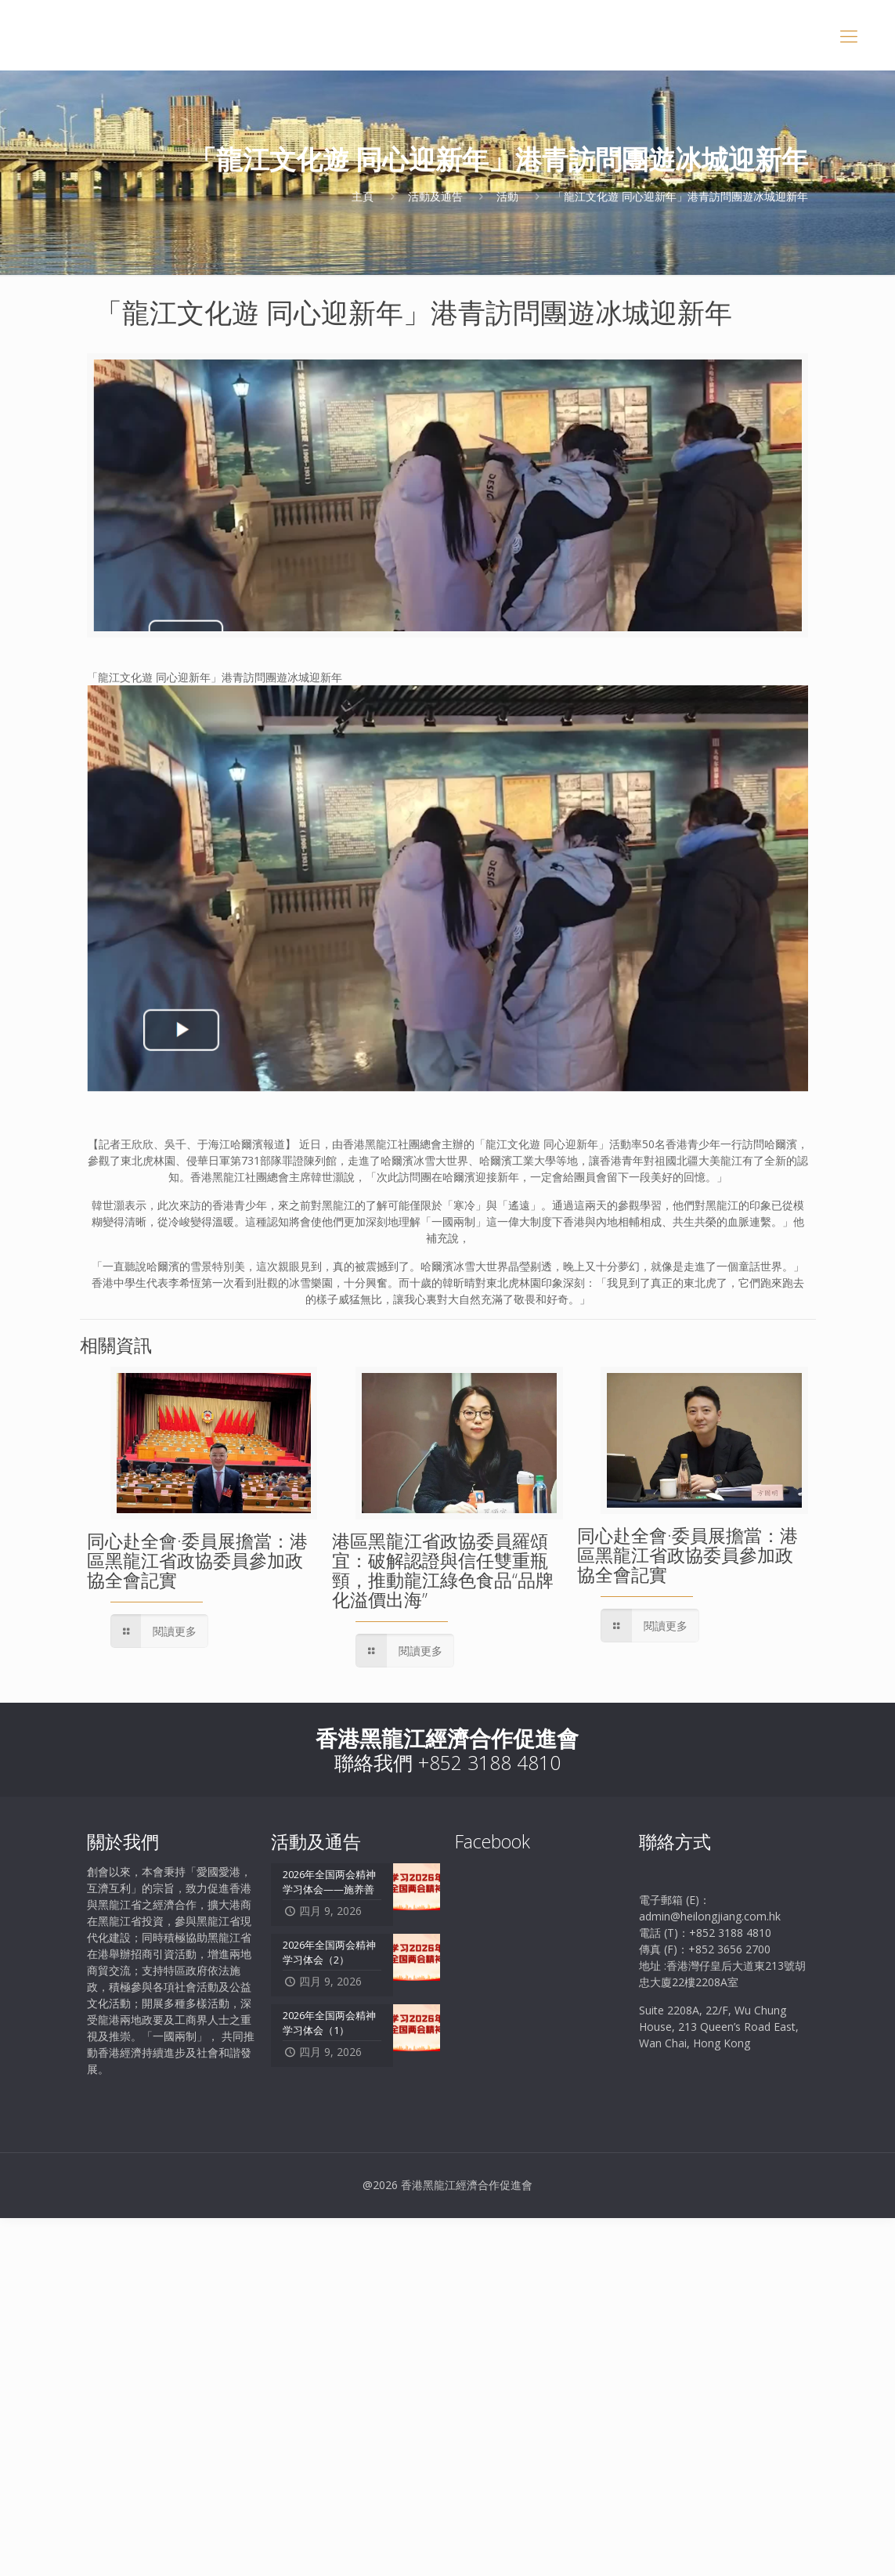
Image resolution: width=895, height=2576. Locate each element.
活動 (507, 196)
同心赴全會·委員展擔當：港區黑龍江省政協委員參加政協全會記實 (197, 1560)
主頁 (363, 196)
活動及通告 (435, 196)
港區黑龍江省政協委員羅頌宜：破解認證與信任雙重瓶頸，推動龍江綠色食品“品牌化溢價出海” (443, 1570)
